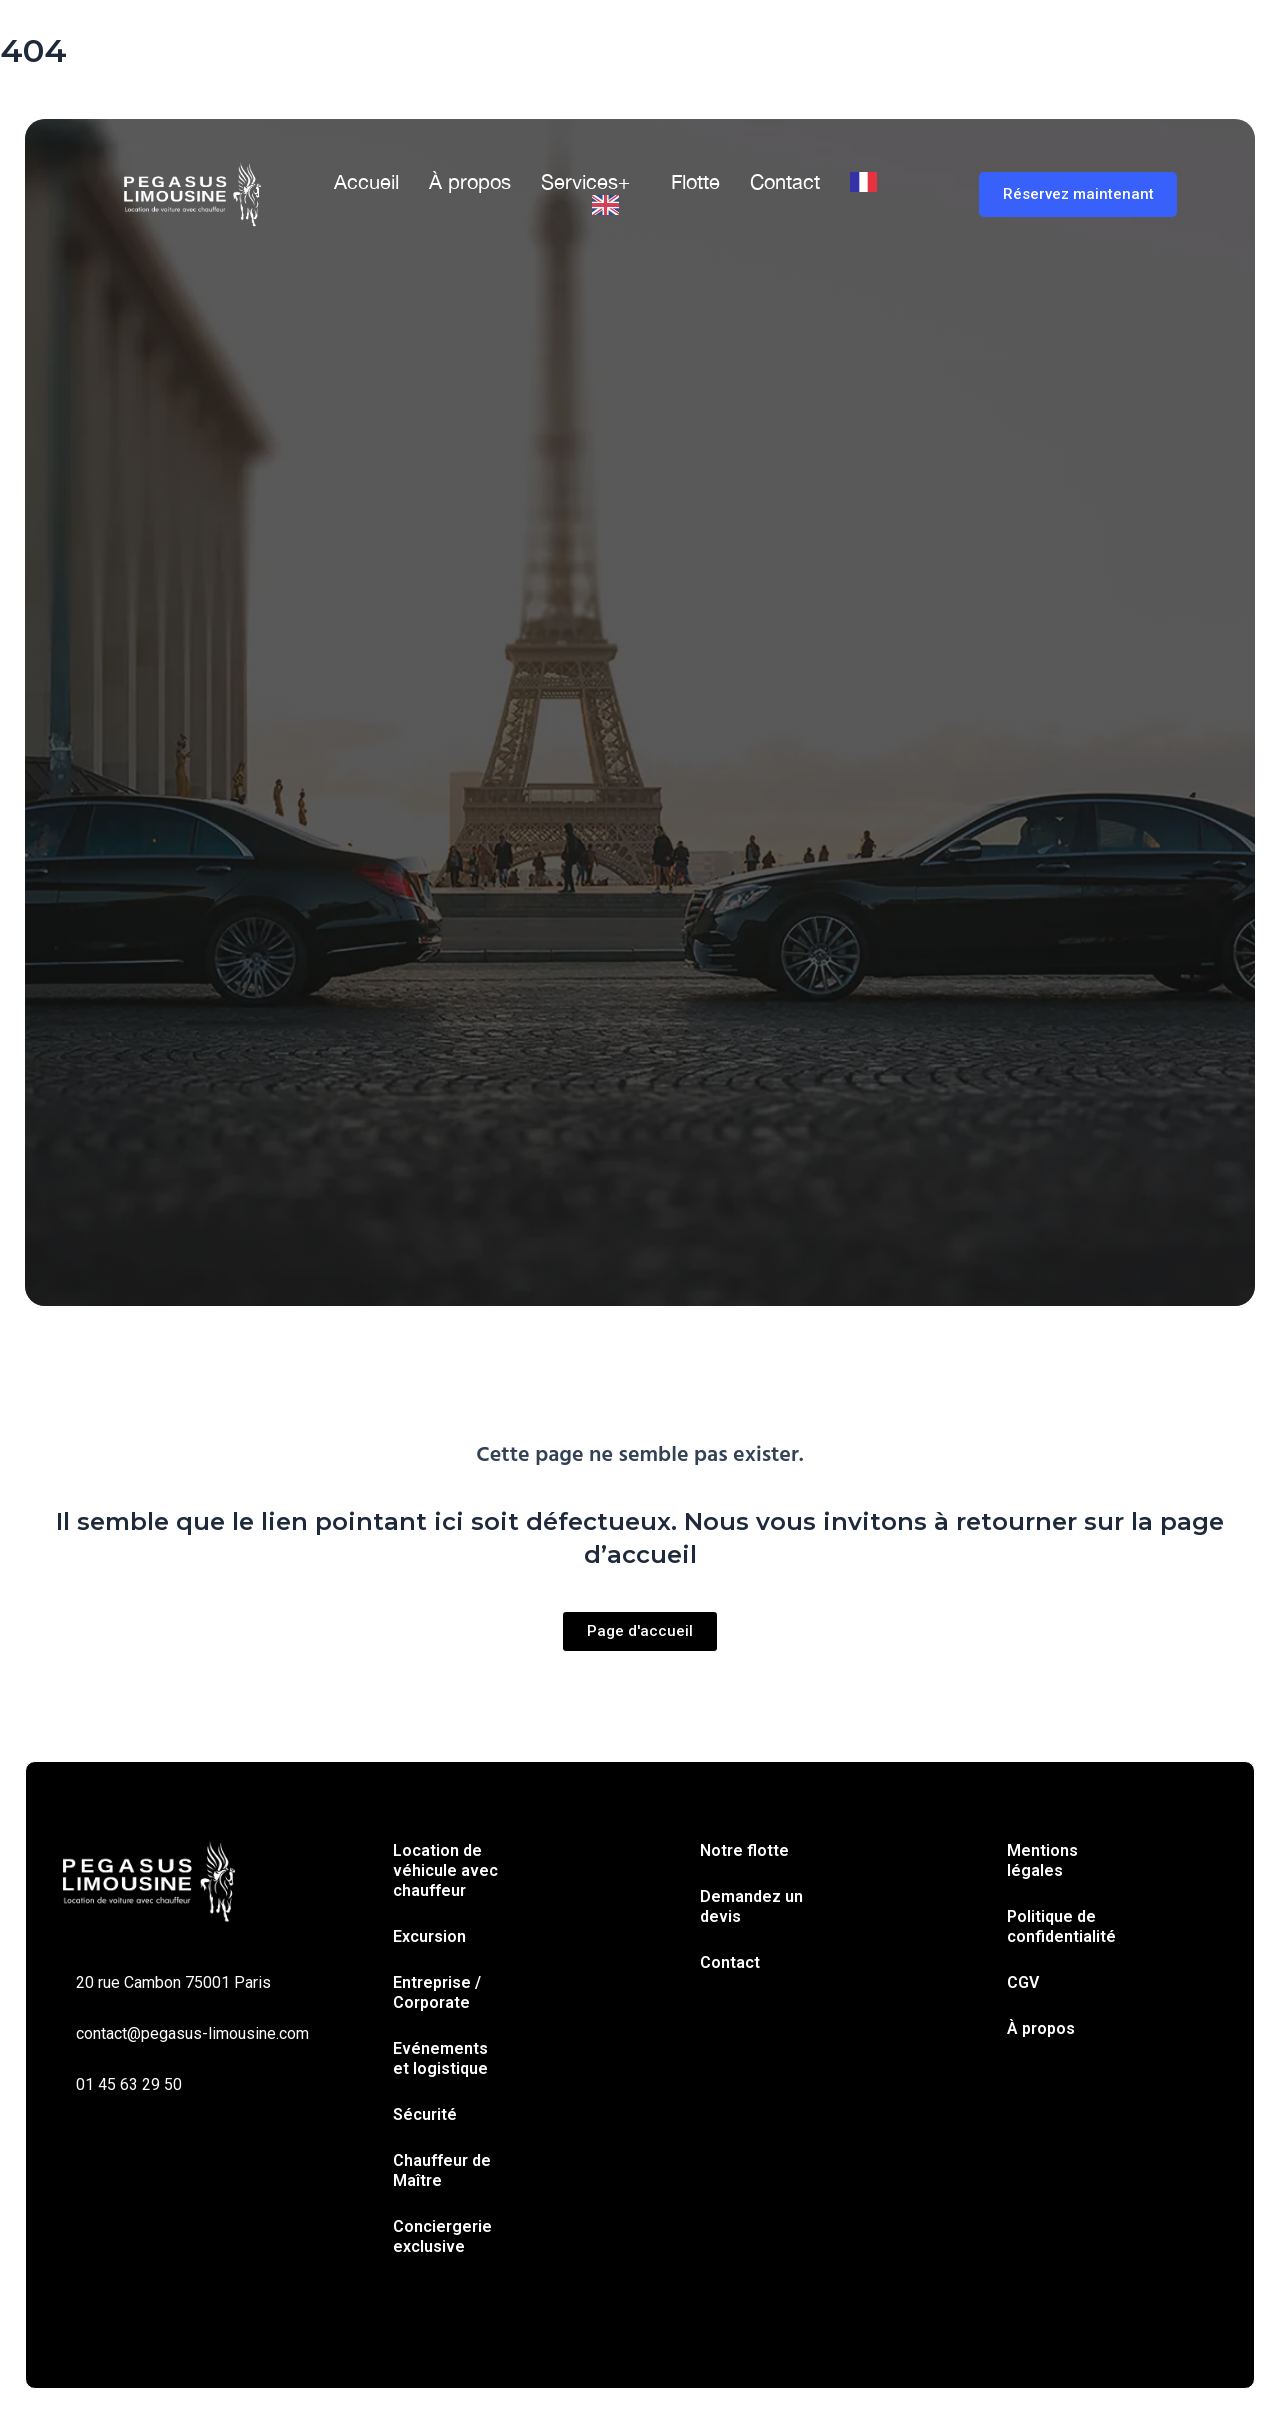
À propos (470, 181)
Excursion (429, 1936)
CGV (1023, 1982)
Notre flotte (744, 1850)
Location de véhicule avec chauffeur (445, 1870)
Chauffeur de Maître (442, 2170)
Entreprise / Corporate (437, 1992)
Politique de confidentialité (1061, 1926)
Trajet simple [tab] (215, 742)
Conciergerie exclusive (442, 2236)
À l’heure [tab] (437, 742)
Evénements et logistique (440, 2058)
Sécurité (425, 2114)
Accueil (366, 181)
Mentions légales (1042, 1860)
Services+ (585, 181)
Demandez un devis (751, 1906)
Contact (785, 181)
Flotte (695, 181)
